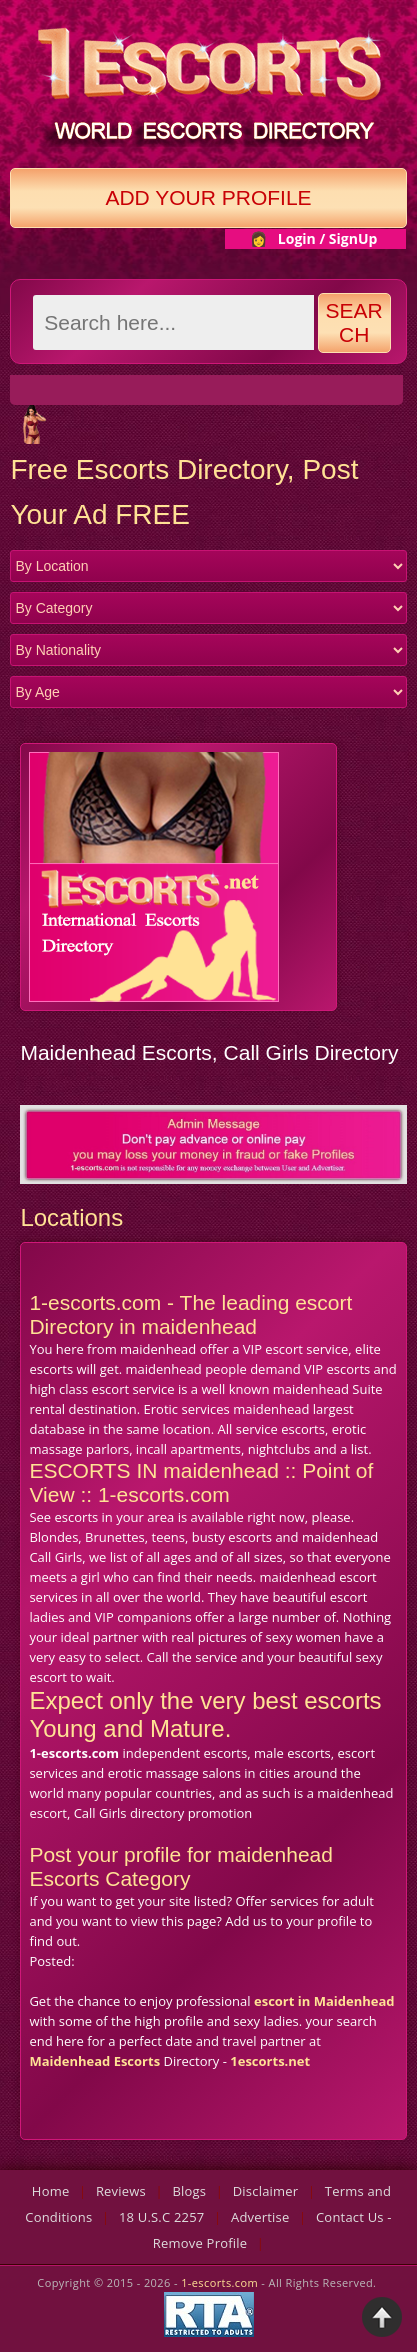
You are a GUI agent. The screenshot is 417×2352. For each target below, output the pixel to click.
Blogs (189, 2191)
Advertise (260, 2217)
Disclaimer (266, 2191)
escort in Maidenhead (324, 2001)
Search (354, 322)
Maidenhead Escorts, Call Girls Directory (209, 1052)
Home (51, 2191)
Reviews (121, 2191)
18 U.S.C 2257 (162, 2217)
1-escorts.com (221, 2282)
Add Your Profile (208, 197)
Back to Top (382, 2317)
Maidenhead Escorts (94, 2061)
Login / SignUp (328, 238)
